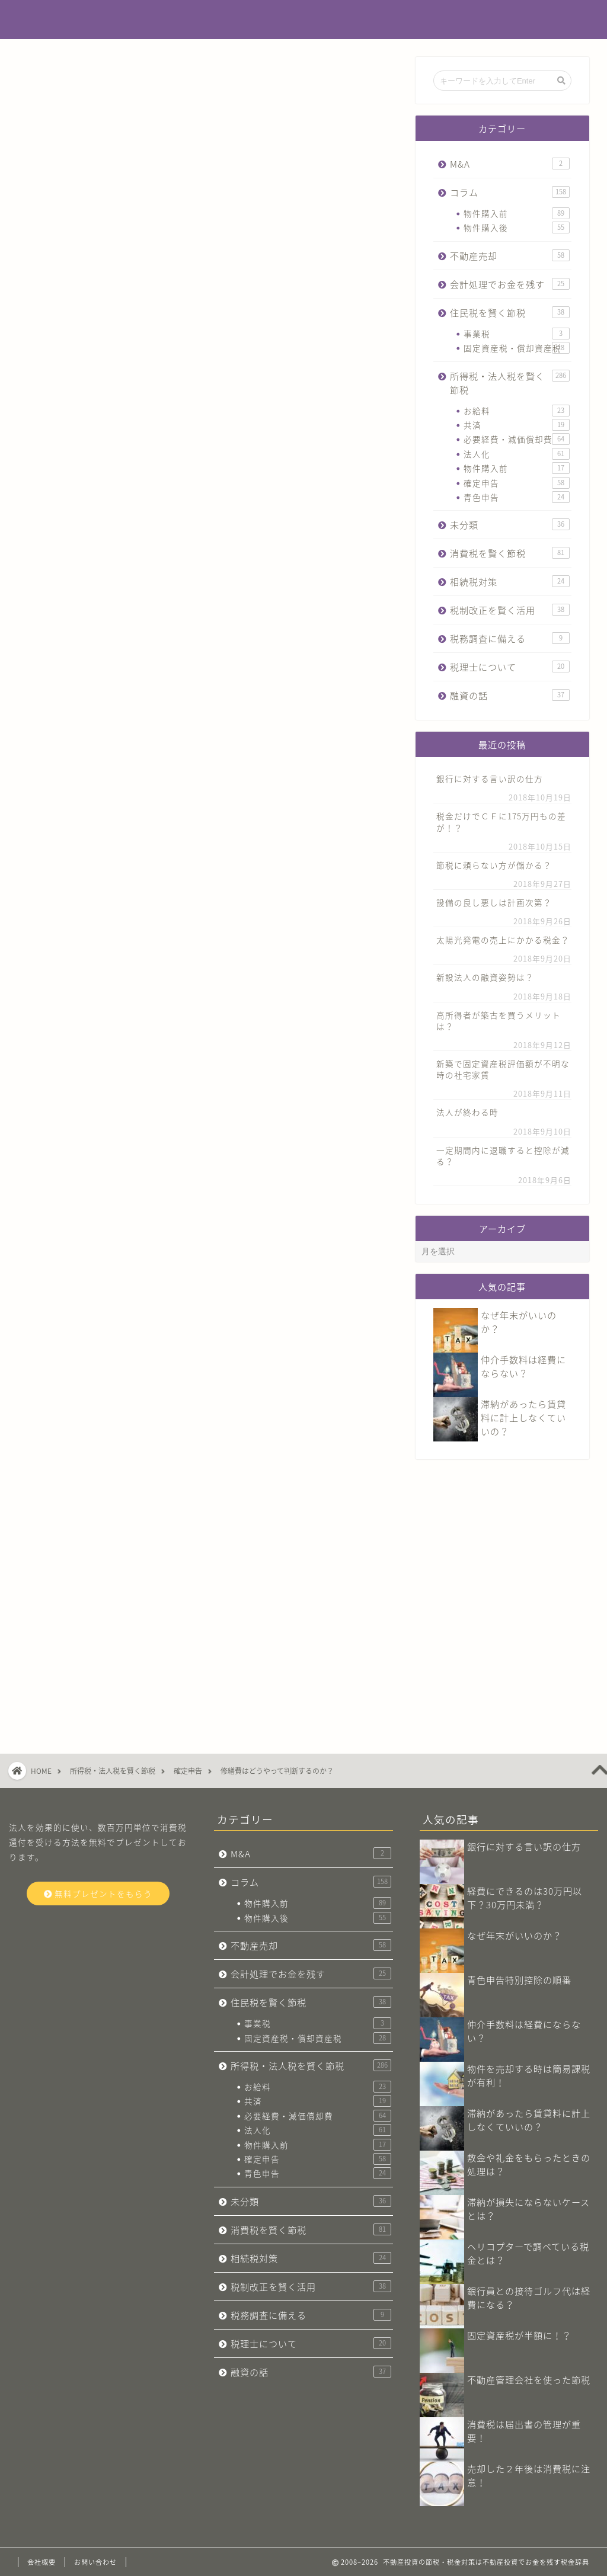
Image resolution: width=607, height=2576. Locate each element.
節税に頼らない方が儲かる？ (494, 865)
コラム (510, 192)
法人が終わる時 (467, 1112)
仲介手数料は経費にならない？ (523, 1366)
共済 (517, 425)
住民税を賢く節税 (510, 312)
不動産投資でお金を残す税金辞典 (304, 20)
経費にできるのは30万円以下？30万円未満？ (524, 1897)
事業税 (517, 333)
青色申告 (517, 497)
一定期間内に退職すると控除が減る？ (503, 1155)
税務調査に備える (510, 638)
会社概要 (41, 2562)
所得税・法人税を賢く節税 (510, 382)
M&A (510, 164)
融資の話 (510, 695)
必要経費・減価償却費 (517, 439)
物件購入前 (517, 213)
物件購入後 (517, 227)
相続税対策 (510, 581)
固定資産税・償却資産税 (517, 348)
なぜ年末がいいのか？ (514, 1935)
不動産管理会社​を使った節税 (528, 2379)
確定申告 (54, 81)
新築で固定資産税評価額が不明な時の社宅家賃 (503, 1069)
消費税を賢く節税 (510, 553)
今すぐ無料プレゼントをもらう (207, 1470)
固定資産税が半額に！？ (519, 2335)
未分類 (510, 524)
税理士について (510, 667)
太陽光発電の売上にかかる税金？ (503, 940)
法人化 (517, 454)
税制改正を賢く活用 (510, 610)
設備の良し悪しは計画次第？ (494, 902)
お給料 (517, 410)
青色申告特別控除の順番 (519, 1980)
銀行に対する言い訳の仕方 (489, 778)
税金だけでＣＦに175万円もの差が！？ (501, 821)
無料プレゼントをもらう (98, 1893)
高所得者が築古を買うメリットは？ (498, 1020)
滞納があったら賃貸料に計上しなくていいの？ (523, 1417)
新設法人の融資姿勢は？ (485, 977)
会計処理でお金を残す (510, 284)
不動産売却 (510, 255)
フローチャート (220, 938)
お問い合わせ (95, 2562)
